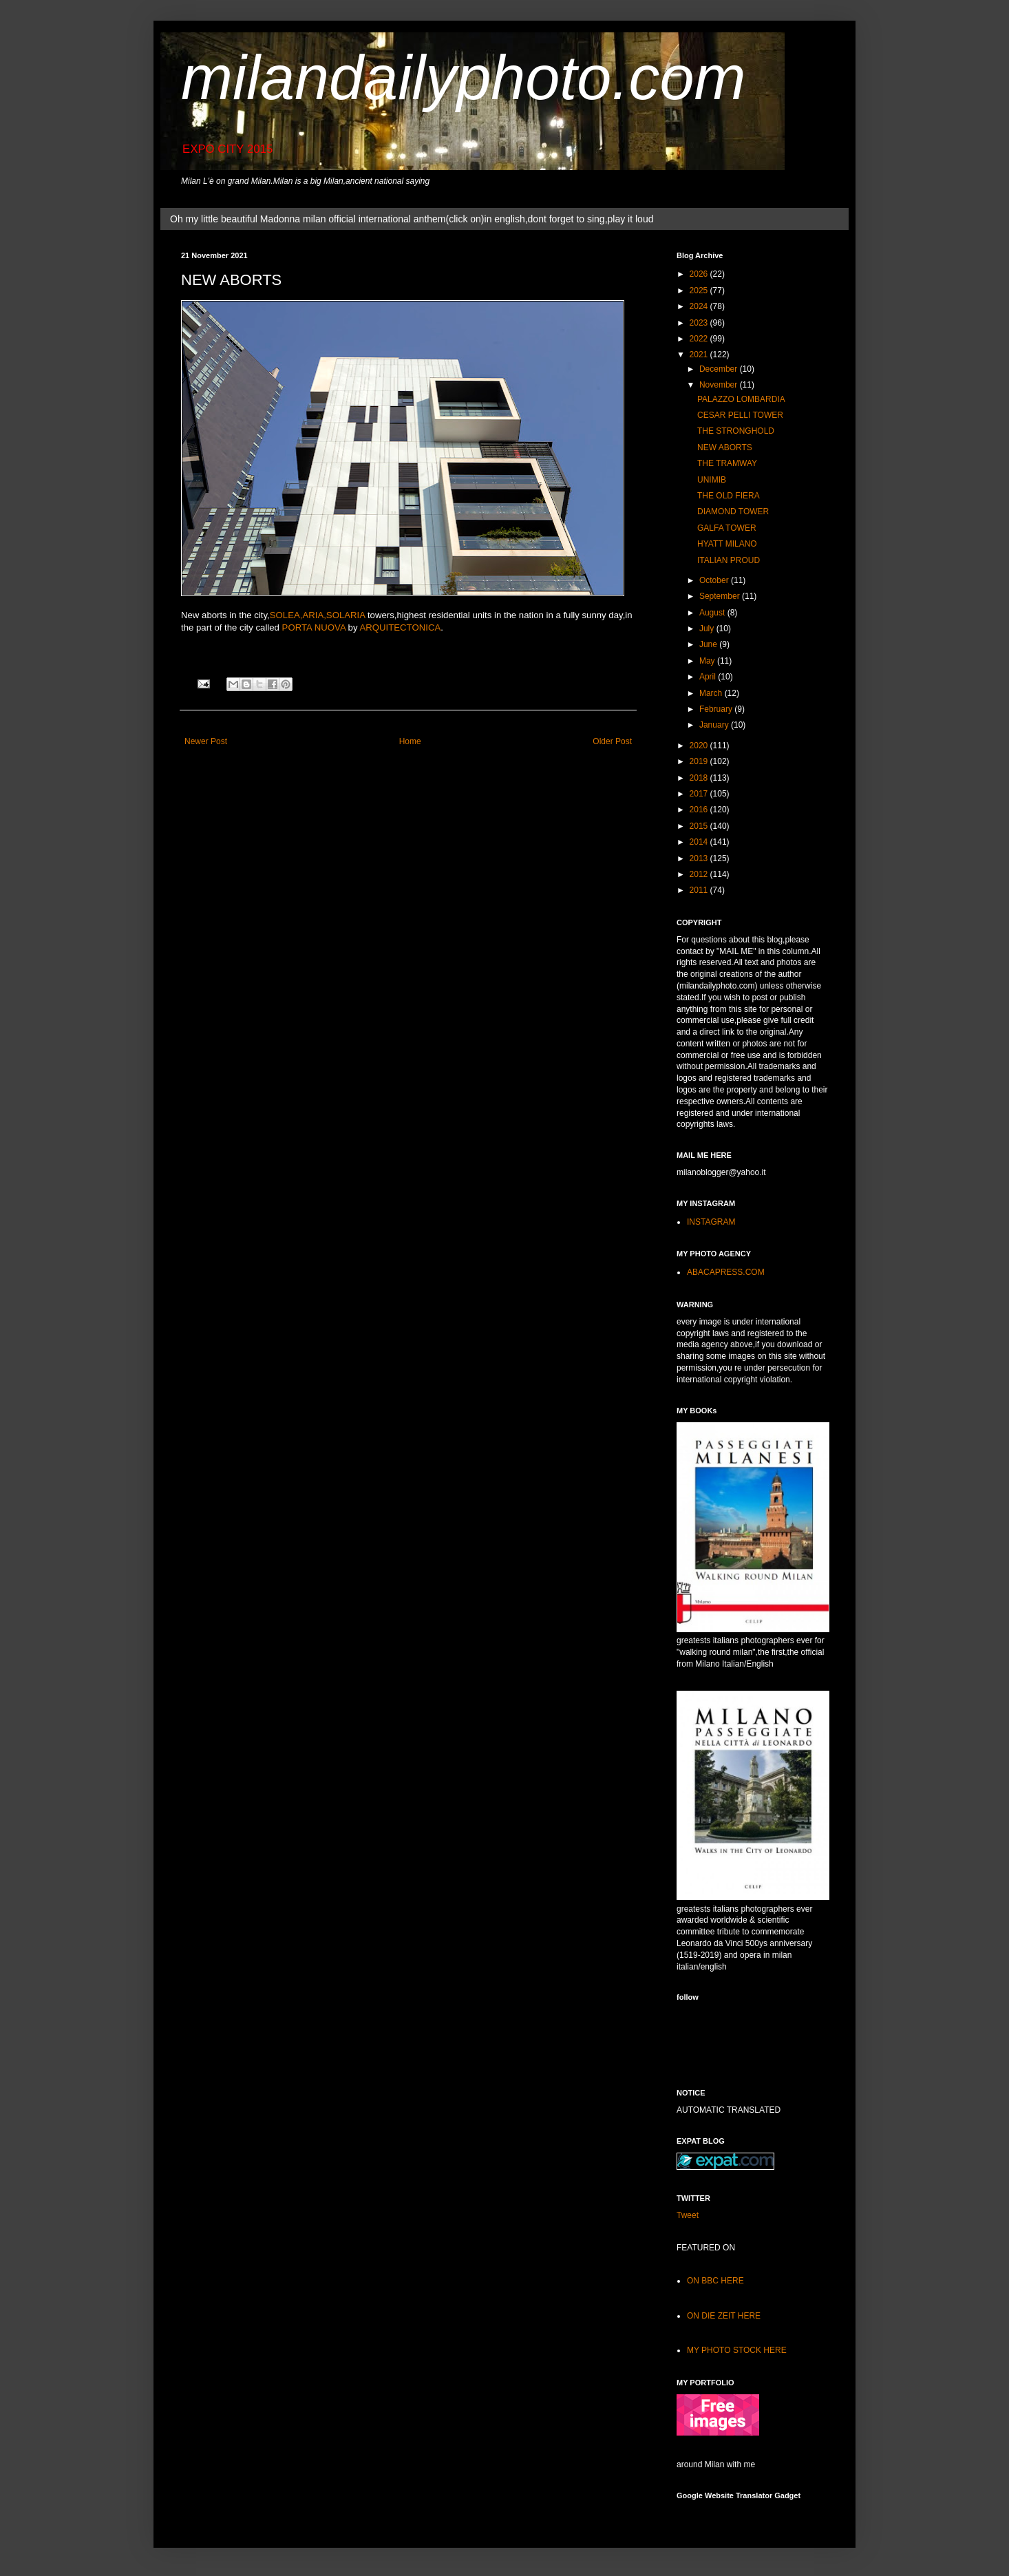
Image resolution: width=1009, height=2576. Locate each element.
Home (410, 741)
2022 (700, 339)
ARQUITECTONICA (399, 627)
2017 (700, 794)
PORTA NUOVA (314, 627)
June (709, 644)
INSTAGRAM (711, 1222)
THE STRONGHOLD (735, 431)
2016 (700, 809)
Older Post (612, 741)
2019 (700, 761)
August (713, 612)
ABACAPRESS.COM (726, 1272)
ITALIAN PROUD (728, 560)
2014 (700, 842)
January (715, 725)
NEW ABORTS (724, 447)
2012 (700, 874)
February (716, 709)
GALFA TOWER (726, 528)
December (719, 369)
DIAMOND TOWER (733, 511)
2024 (700, 306)
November (719, 385)
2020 (700, 745)
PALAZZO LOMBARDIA (741, 399)
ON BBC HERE (715, 2280)
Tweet (688, 2215)
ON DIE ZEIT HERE (724, 2316)
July (707, 628)
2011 (700, 890)
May (708, 661)
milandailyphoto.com (463, 77)
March (712, 693)
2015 (700, 826)
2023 (700, 323)
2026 (700, 274)
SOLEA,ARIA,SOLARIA (317, 615)
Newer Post (205, 741)
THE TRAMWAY (727, 463)
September (720, 596)
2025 (700, 290)
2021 (700, 354)
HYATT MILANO (727, 544)
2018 (700, 778)
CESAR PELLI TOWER (740, 415)
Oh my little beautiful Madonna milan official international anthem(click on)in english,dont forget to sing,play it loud (411, 218)
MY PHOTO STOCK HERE (737, 2350)
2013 (700, 858)
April (708, 677)
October (715, 580)
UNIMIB (711, 480)
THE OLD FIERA (728, 495)
